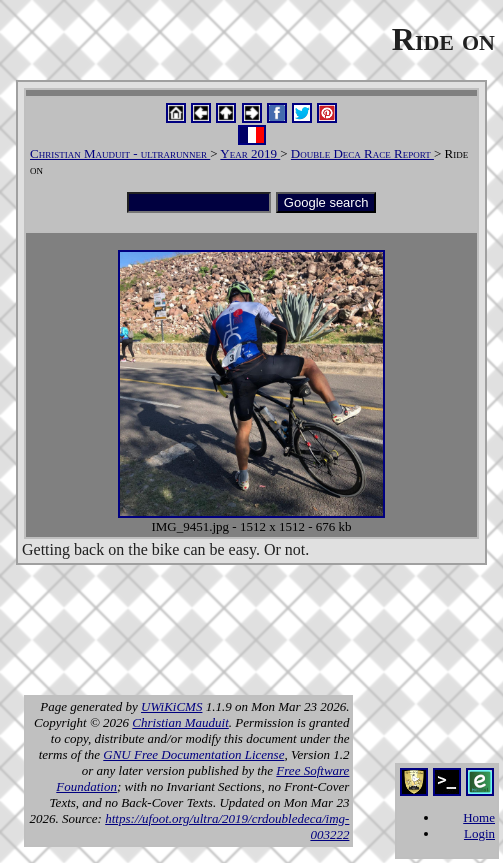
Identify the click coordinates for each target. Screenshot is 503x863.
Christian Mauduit (180, 722)
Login (479, 833)
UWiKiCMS (171, 706)
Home (479, 817)
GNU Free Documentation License (193, 754)
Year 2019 (250, 153)
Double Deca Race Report (362, 153)
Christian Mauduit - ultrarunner (120, 153)
